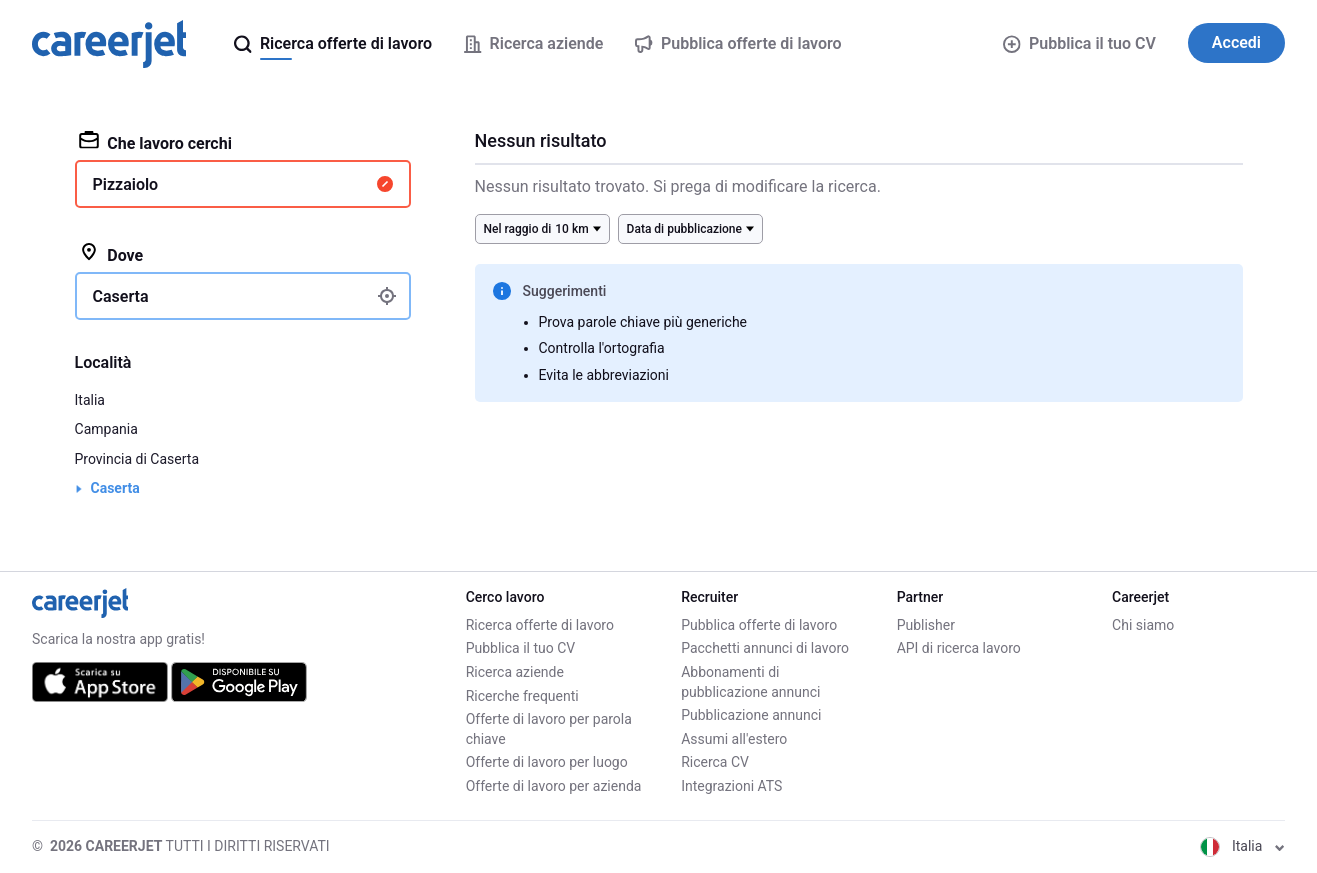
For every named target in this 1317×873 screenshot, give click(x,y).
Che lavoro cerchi (155, 142)
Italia (90, 400)
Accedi (1236, 42)
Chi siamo (1143, 625)
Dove (111, 254)
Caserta (115, 488)
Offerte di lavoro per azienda (554, 786)
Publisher (926, 625)
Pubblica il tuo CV (1079, 43)
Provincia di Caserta (137, 459)
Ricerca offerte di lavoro (540, 625)
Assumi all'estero (734, 739)
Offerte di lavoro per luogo (547, 762)
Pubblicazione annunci (751, 715)
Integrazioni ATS (731, 786)
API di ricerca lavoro (959, 648)
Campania (106, 429)
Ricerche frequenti (522, 696)
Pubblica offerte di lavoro (759, 625)
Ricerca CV (715, 762)
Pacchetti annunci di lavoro (765, 648)
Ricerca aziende (515, 672)
